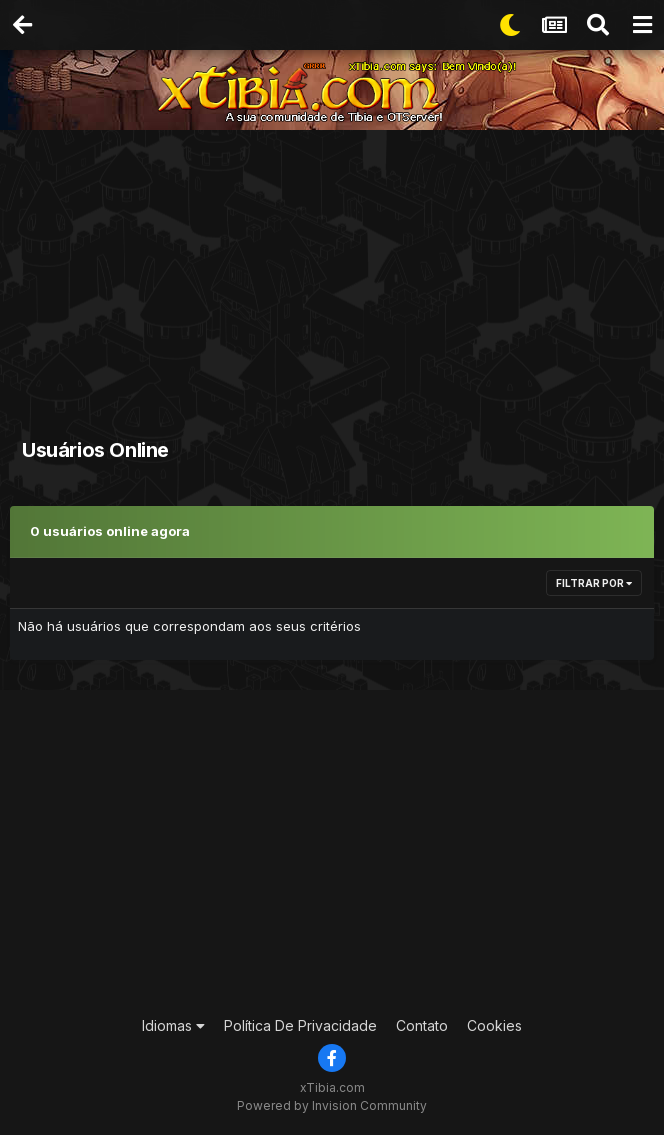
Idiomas (173, 1025)
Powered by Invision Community (332, 1105)
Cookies (494, 1025)
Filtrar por (594, 583)
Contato (422, 1025)
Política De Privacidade (300, 1025)
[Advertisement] (337, 280)
